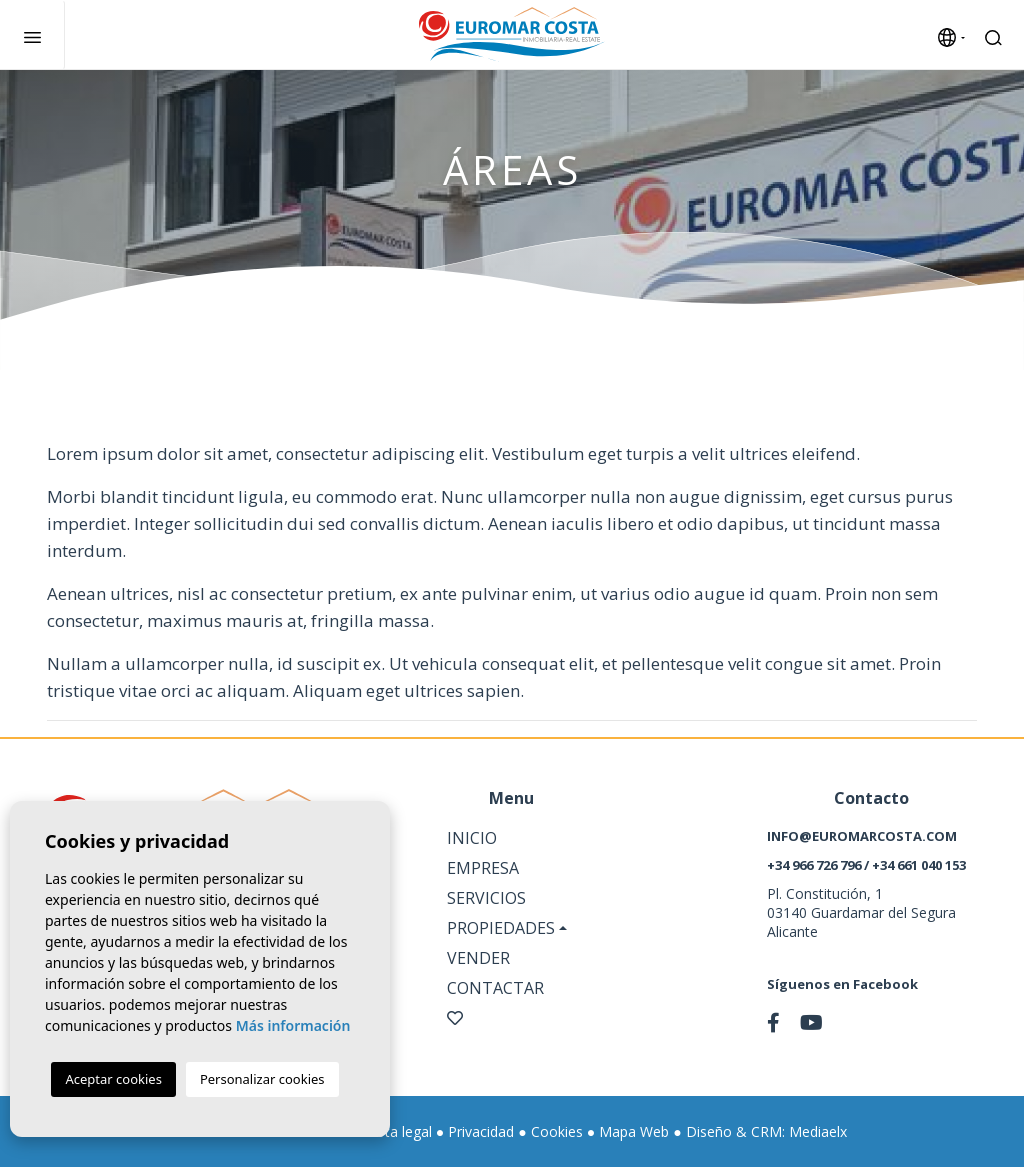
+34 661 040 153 (919, 865)
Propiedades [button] (501, 928)
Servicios (486, 898)
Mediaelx (818, 1131)
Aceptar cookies (113, 1079)
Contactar (495, 988)
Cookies (557, 1131)
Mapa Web (634, 1131)
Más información (293, 1025)
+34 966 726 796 (814, 865)
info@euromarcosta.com (862, 836)
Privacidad (481, 1131)
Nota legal (398, 1131)
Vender (478, 958)
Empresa (483, 868)
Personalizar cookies (262, 1079)
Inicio (472, 838)
